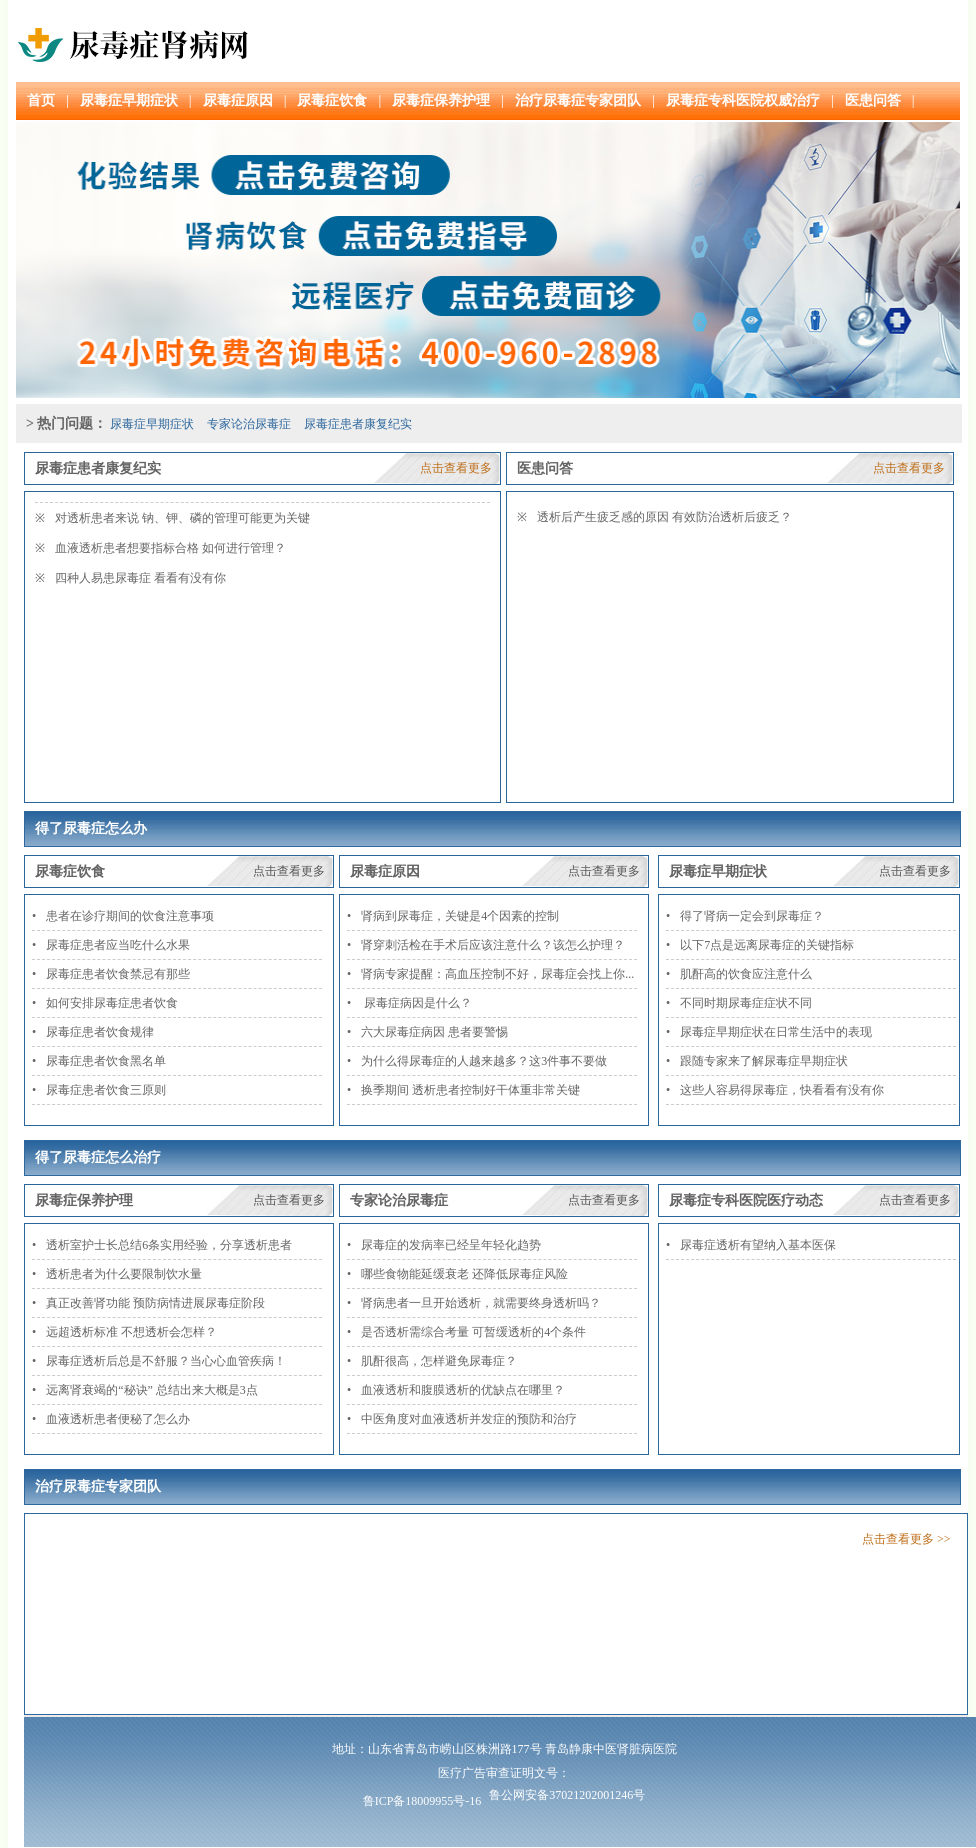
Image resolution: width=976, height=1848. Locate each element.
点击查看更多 (456, 468)
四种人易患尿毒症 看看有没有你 (140, 578)
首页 (41, 100)
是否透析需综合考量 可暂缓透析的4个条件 (473, 1332)
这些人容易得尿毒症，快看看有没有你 (782, 1090)
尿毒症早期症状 (129, 100)
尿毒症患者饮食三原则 (106, 1090)
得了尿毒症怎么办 (91, 828)
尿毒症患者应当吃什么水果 (118, 945)
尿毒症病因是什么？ (416, 1003)
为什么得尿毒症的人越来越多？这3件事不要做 (484, 1061)
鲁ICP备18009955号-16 (422, 1801)
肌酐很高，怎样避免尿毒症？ (439, 1361)
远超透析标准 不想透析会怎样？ (131, 1332)
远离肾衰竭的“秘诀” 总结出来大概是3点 (152, 1390)
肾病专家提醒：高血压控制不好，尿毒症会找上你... (497, 974)
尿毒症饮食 (332, 100)
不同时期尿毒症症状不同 (746, 1003)
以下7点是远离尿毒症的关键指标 (767, 945)
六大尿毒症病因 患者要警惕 (434, 1032)
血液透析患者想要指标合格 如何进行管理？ (170, 548)
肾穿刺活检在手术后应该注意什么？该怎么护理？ (493, 945)
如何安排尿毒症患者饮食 (112, 1003)
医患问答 (873, 100)
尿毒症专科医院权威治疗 (743, 100)
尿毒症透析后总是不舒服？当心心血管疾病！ (166, 1361)
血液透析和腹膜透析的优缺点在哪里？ (463, 1390)
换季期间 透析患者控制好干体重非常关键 (470, 1090)
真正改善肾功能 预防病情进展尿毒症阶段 (155, 1303)
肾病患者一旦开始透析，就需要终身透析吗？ (481, 1303)
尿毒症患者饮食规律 (100, 1032)
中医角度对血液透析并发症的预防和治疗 (469, 1419)
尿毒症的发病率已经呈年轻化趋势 (451, 1245)
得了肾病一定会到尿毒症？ (752, 916)
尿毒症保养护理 (441, 100)
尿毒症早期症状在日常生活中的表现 (776, 1032)
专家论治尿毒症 (249, 424)
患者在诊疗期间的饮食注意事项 (130, 916)
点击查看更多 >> (906, 1539)
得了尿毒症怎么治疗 (98, 1157)
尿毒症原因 (238, 100)
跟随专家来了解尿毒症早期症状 (764, 1061)
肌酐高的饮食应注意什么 (746, 974)
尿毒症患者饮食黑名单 (106, 1061)
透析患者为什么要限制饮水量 (124, 1274)
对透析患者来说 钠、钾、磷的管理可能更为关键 (182, 518)
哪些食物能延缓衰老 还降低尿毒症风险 (464, 1274)
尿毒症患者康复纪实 (358, 424)
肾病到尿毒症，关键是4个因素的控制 (460, 916)
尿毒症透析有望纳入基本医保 (758, 1245)
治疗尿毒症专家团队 (578, 100)
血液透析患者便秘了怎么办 (118, 1419)
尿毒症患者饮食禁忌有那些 (118, 974)
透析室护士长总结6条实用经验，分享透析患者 (169, 1245)
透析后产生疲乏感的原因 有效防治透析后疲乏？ (664, 517)
